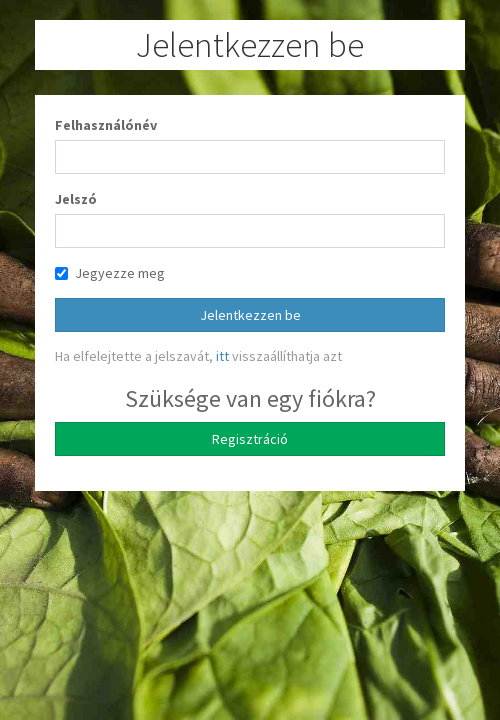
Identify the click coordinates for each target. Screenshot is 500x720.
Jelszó (76, 199)
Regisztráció (250, 439)
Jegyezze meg (110, 273)
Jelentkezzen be (250, 315)
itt (222, 356)
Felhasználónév (106, 125)
